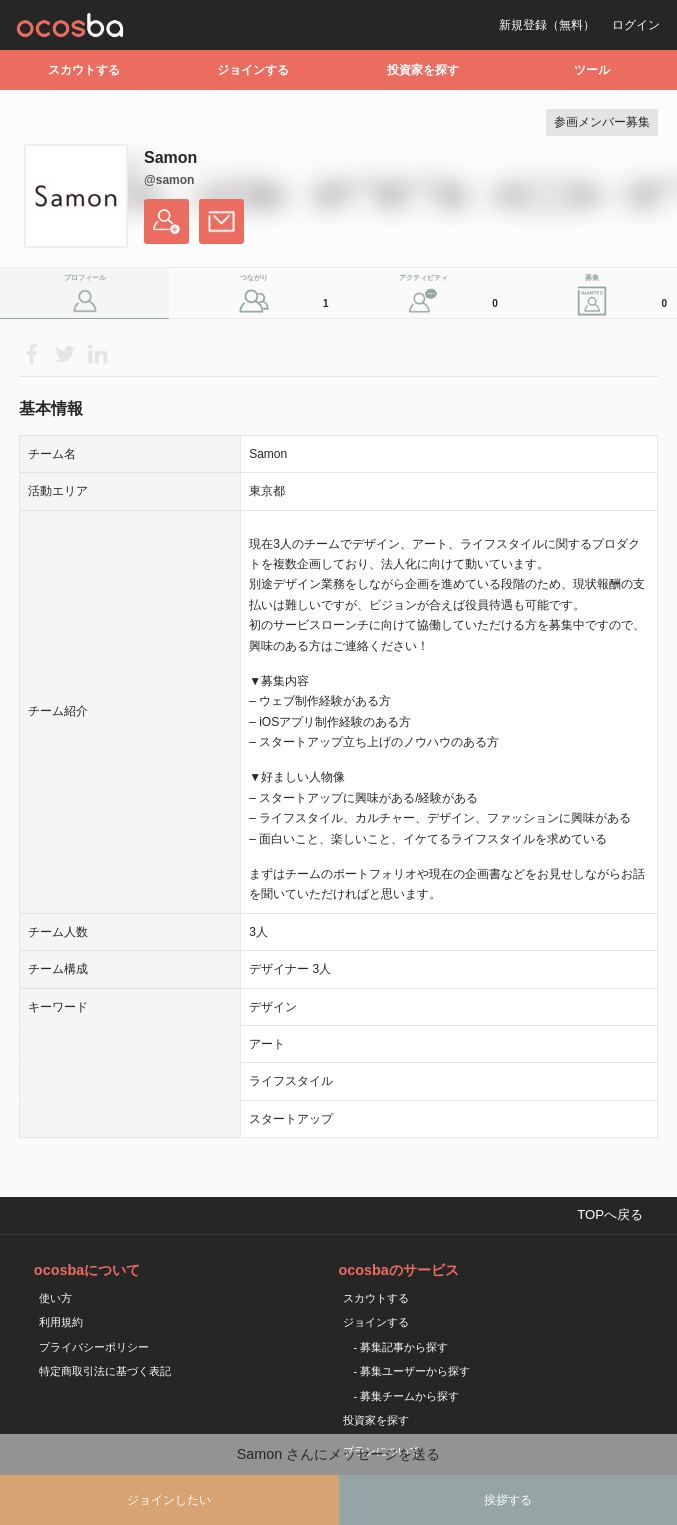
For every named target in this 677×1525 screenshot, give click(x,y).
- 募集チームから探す (406, 1396)
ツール (592, 70)
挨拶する (508, 1500)
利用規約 (61, 1322)
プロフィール (85, 277)
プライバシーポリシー (94, 1347)
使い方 (55, 1298)
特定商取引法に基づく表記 (105, 1371)
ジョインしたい (169, 1500)
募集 (628, 295)
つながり (287, 295)
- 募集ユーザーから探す (411, 1371)
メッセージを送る (221, 221)
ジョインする (253, 70)
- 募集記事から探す (400, 1347)
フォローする (166, 221)
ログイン (636, 25)
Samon (170, 157)
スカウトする (84, 70)
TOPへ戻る (610, 1214)
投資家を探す (423, 70)
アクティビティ (451, 295)
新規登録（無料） (547, 25)
